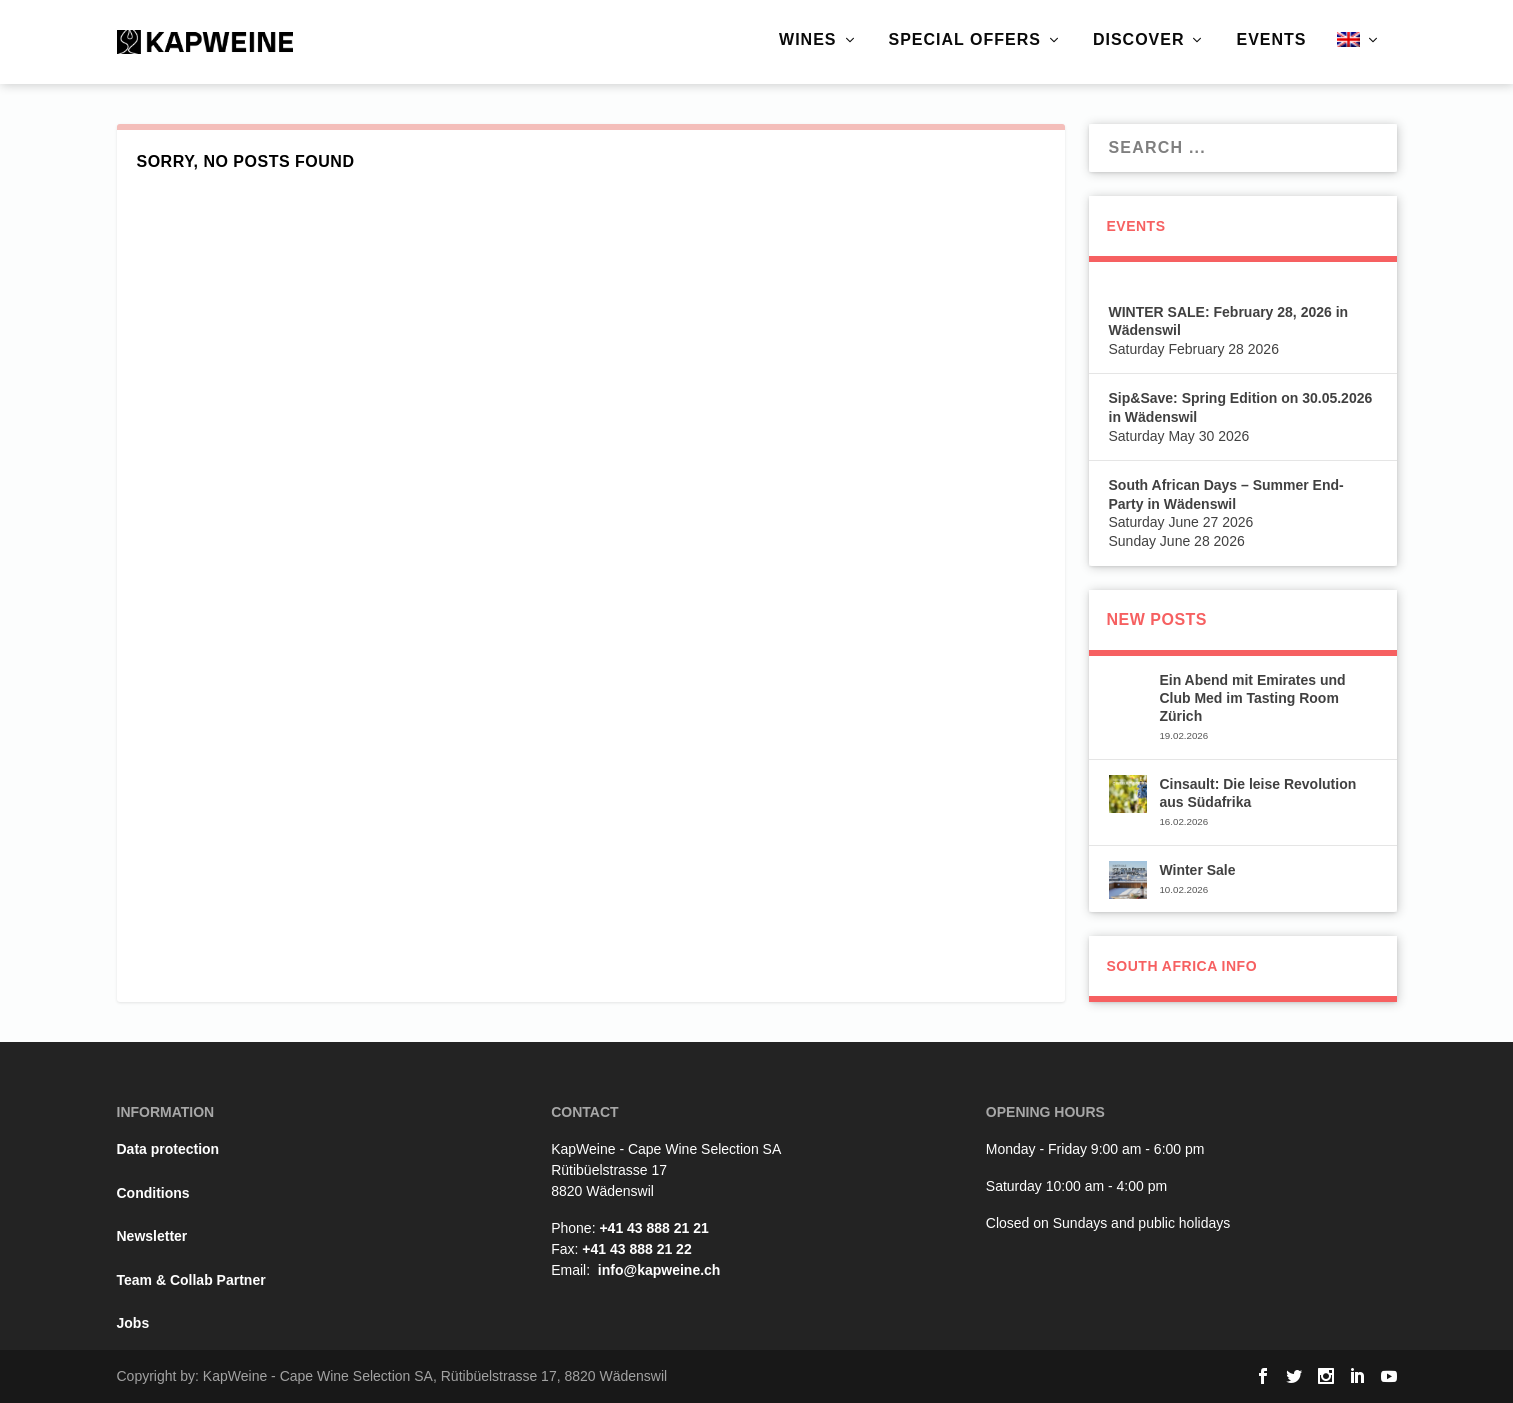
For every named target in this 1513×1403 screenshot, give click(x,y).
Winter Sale (1197, 870)
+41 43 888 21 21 (653, 1228)
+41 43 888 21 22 (636, 1249)
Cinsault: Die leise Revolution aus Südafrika (1257, 793)
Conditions (153, 1193)
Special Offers (965, 40)
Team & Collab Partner (191, 1280)
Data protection (168, 1149)
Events (1271, 40)
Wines (807, 40)
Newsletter (152, 1236)
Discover (1139, 40)
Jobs (133, 1323)
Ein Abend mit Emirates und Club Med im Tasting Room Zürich (1252, 698)
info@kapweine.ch (659, 1270)
